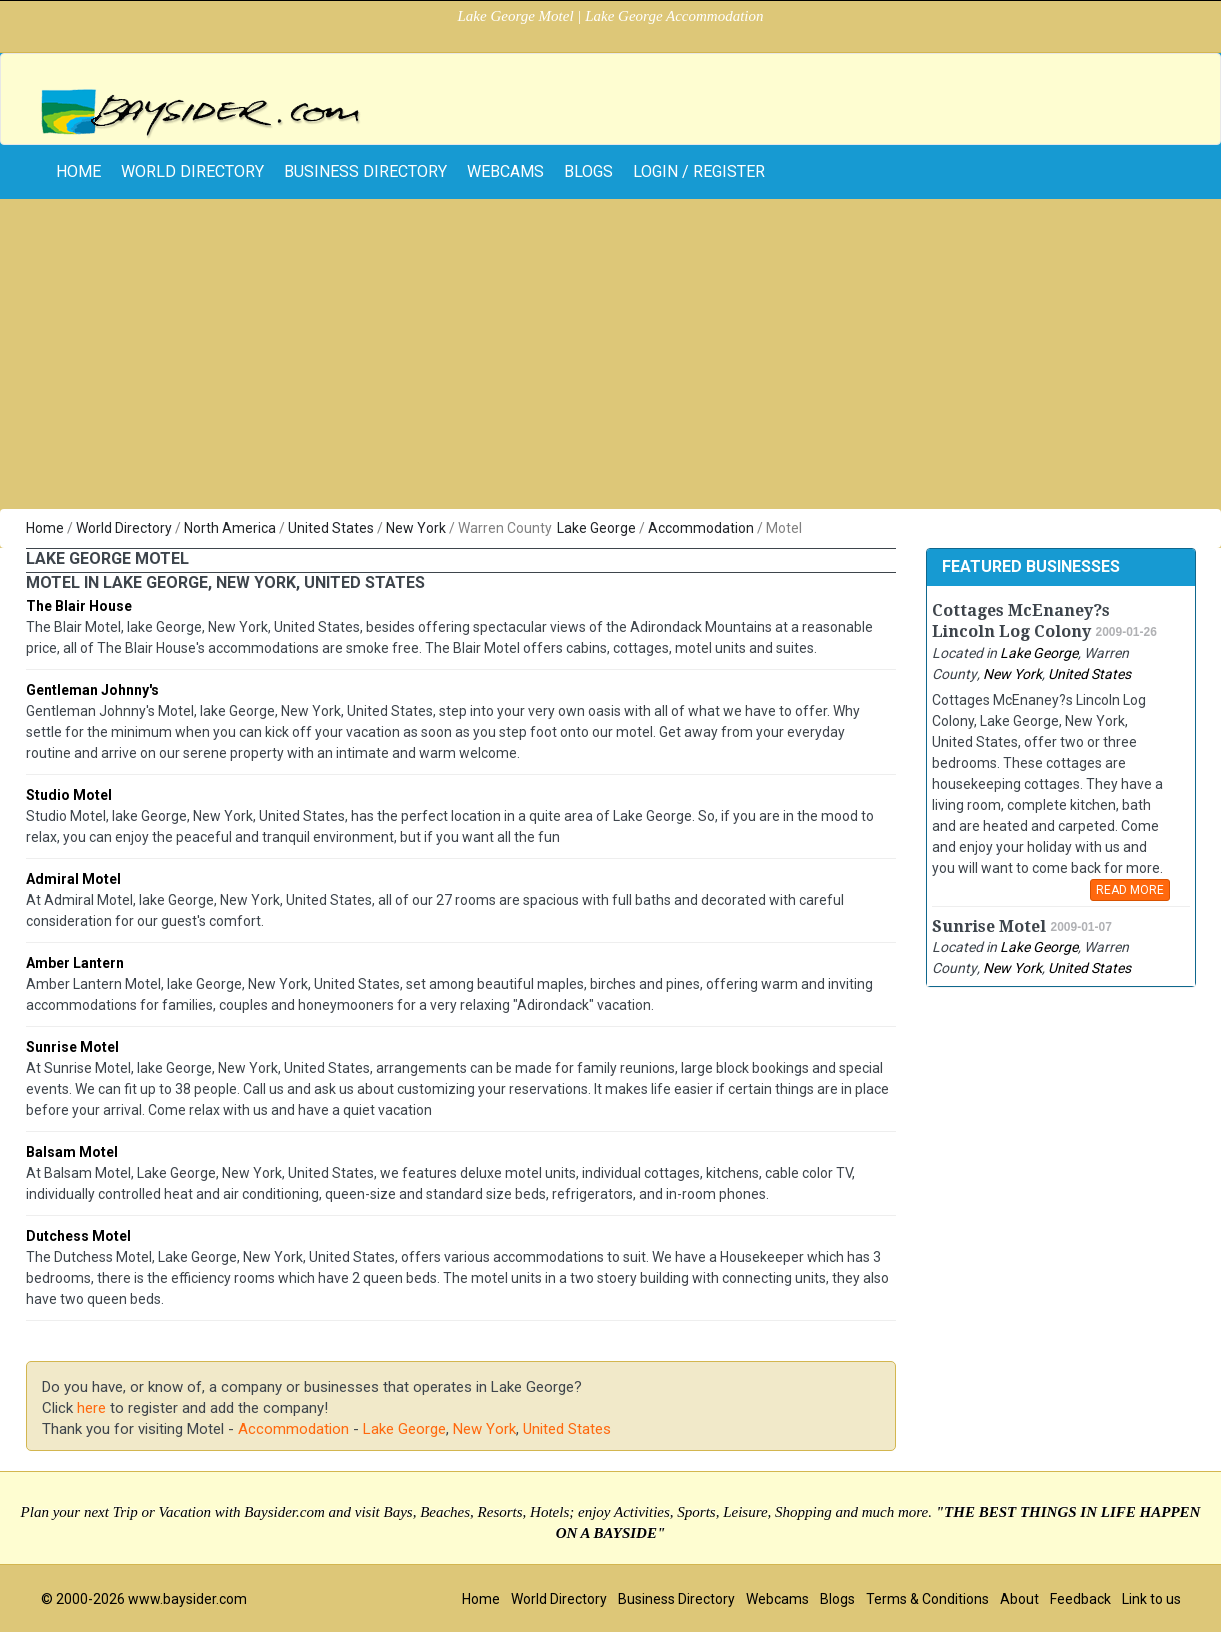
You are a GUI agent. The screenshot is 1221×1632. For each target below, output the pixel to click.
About (1019, 1599)
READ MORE (1130, 890)
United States (331, 528)
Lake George (596, 528)
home (78, 171)
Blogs (588, 171)
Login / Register (699, 171)
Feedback (1080, 1599)
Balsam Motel (72, 1152)
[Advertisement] (611, 359)
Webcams (505, 171)
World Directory (192, 171)
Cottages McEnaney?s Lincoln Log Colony (1021, 621)
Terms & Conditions (927, 1599)
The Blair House (79, 606)
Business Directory (365, 171)
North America (230, 528)
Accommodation (701, 528)
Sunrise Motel (72, 1047)
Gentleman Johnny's (92, 690)
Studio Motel (69, 795)
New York (416, 528)
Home (45, 528)
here (91, 1408)
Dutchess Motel (78, 1236)
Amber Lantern (75, 963)
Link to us (1151, 1599)
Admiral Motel (73, 879)
